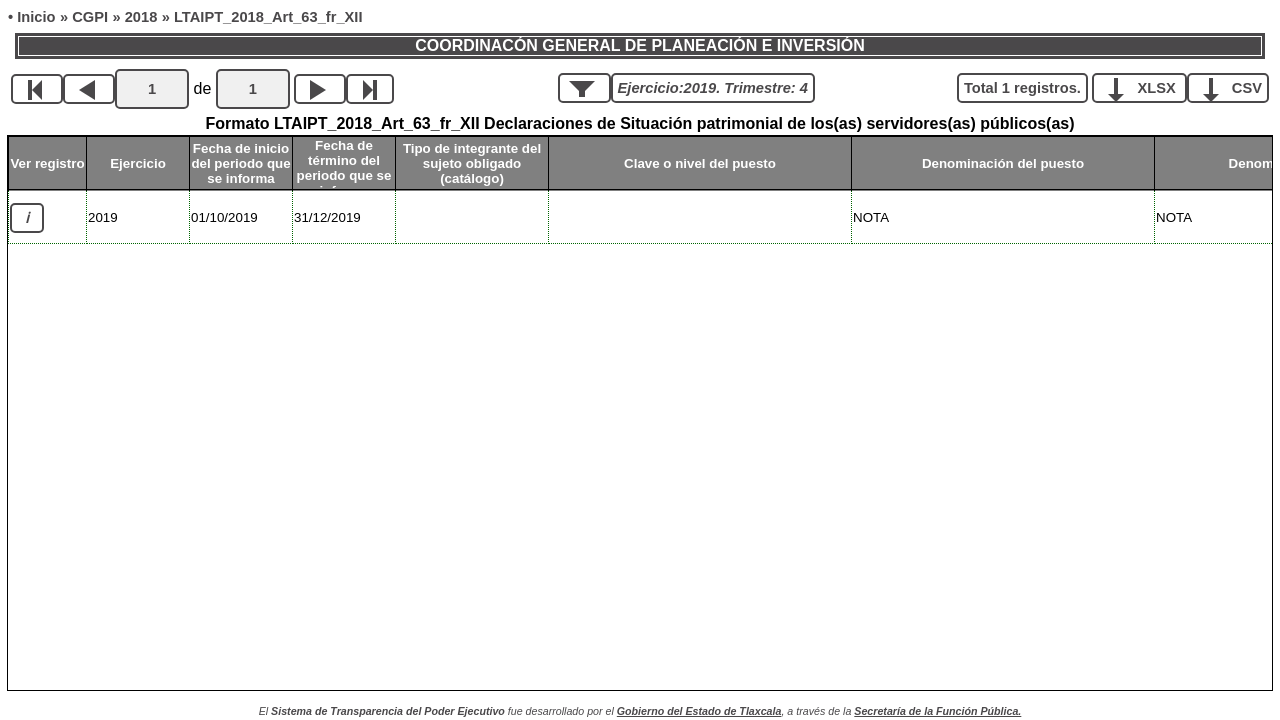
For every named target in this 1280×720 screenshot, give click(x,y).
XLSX (1146, 87)
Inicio (36, 17)
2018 (141, 17)
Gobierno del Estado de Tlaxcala (699, 711)
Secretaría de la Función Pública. (937, 711)
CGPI (90, 17)
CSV (1235, 87)
